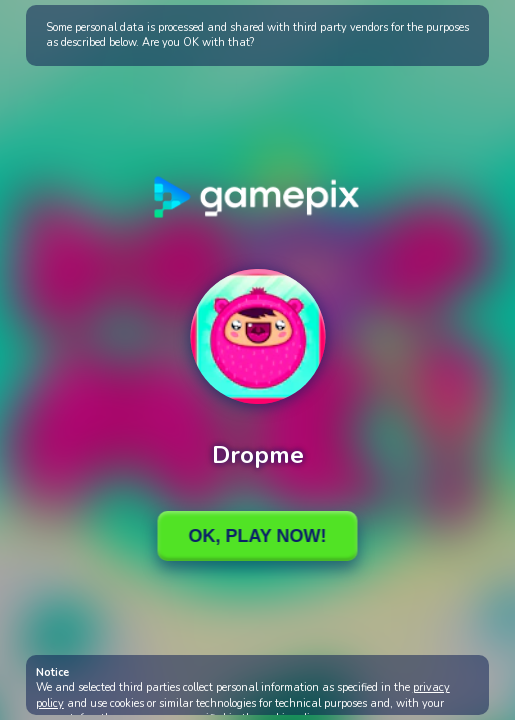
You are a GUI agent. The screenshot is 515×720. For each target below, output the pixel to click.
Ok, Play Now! (257, 536)
